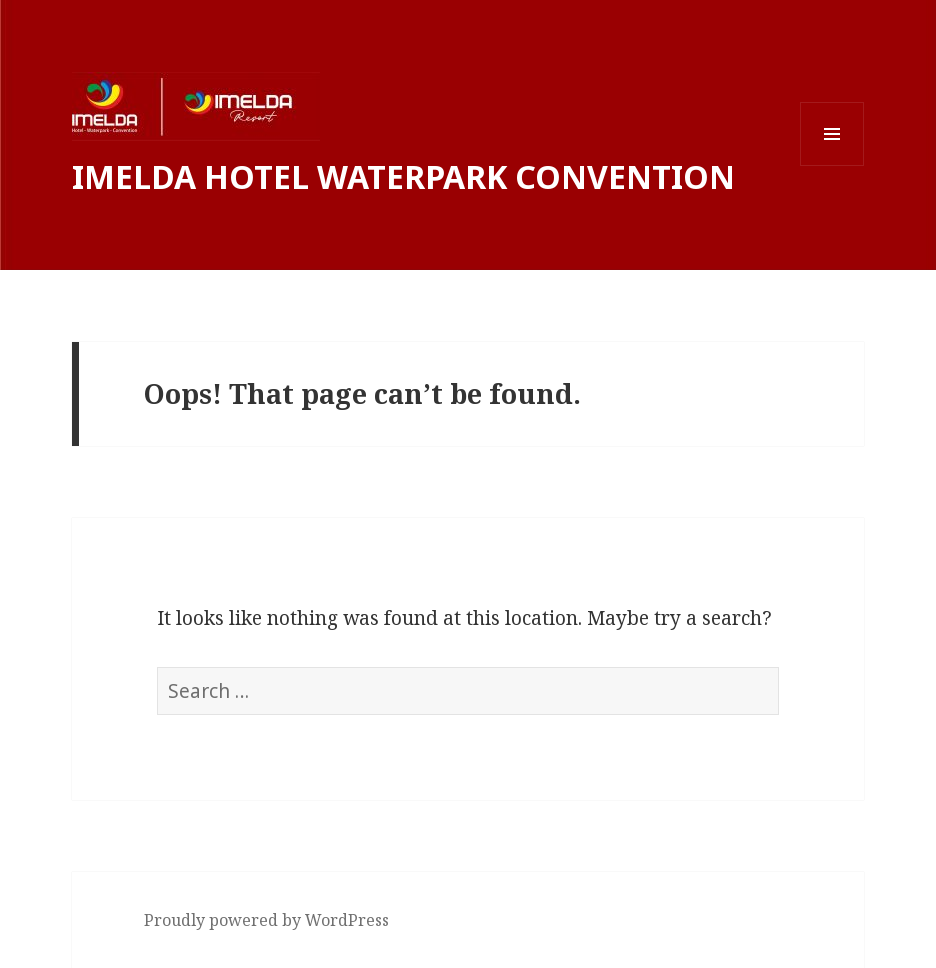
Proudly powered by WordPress (266, 920)
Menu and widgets (832, 165)
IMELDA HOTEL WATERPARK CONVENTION (403, 176)
